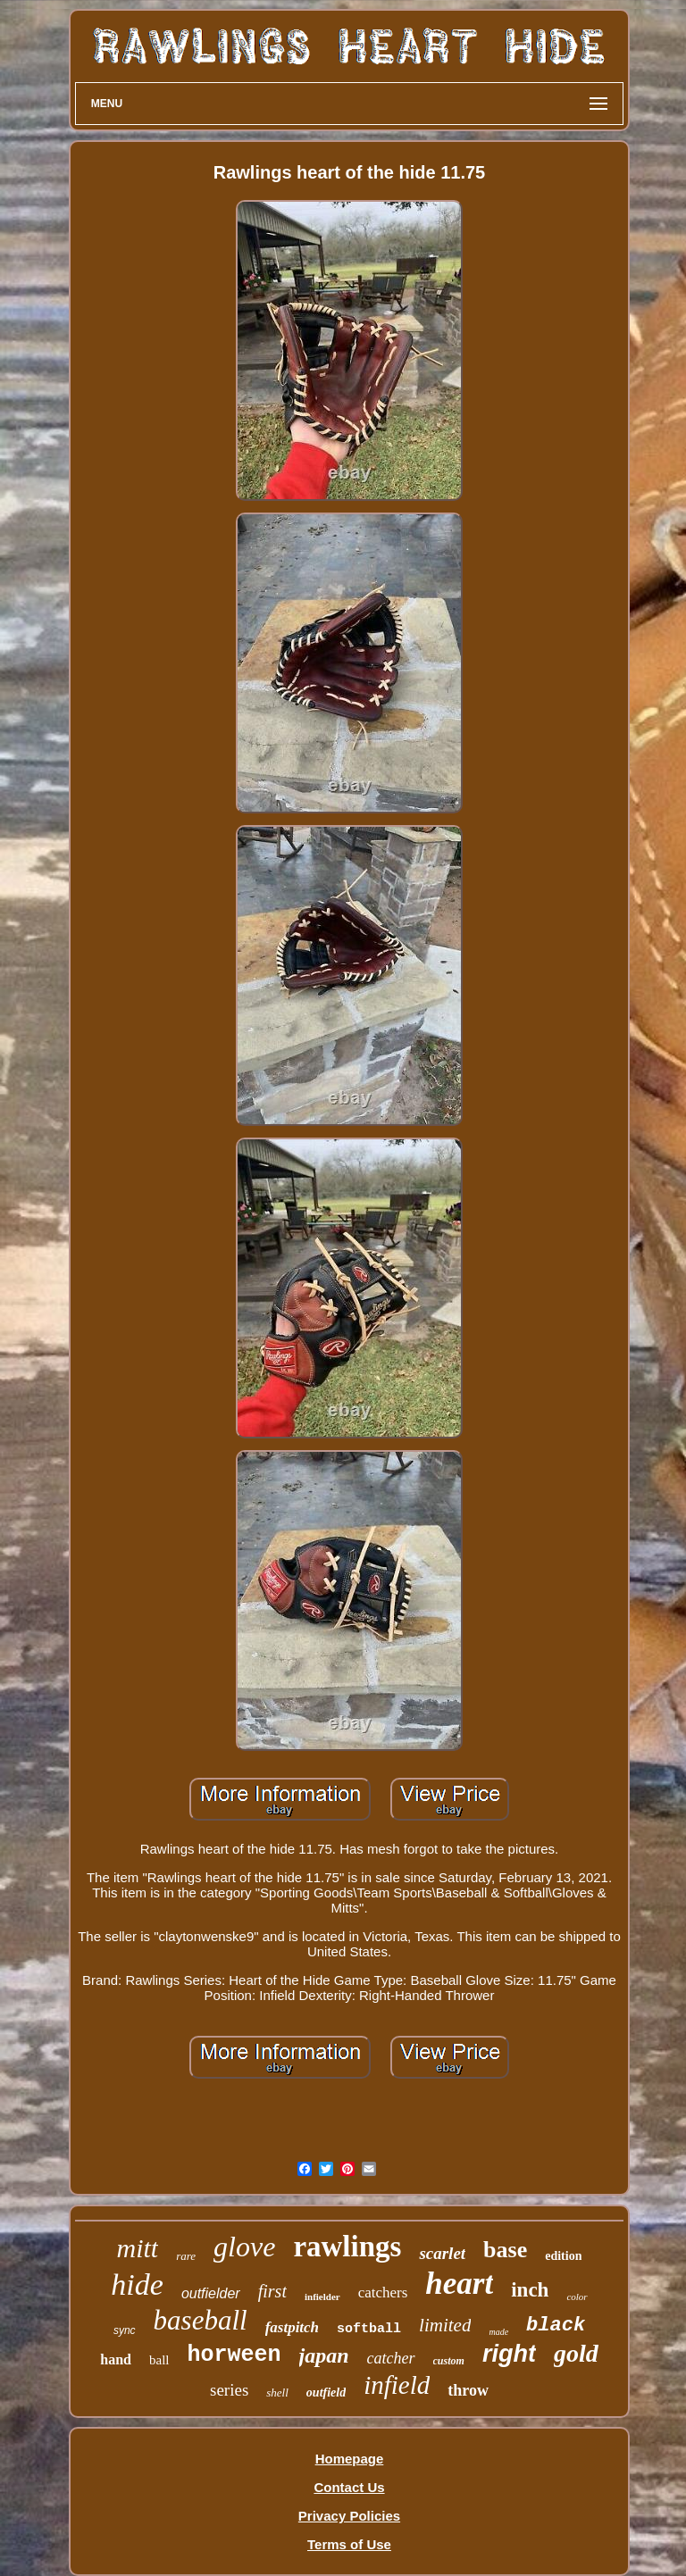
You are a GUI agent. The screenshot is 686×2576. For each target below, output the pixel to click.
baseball (200, 2320)
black (555, 2325)
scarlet (442, 2253)
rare (186, 2256)
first (272, 2291)
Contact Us (349, 2487)
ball (159, 2360)
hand (115, 2359)
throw (468, 2390)
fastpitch (292, 2327)
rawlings (347, 2246)
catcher (391, 2358)
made (498, 2332)
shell (277, 2392)
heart (459, 2283)
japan (324, 2355)
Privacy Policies (349, 2515)
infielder (322, 2296)
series (229, 2389)
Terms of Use (349, 2544)
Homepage (349, 2458)
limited (445, 2325)
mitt (138, 2248)
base (505, 2250)
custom (448, 2361)
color (576, 2296)
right (509, 2353)
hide (137, 2284)
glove (244, 2246)
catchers (383, 2292)
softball (369, 2329)
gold (576, 2353)
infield (397, 2385)
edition (563, 2256)
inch (529, 2290)
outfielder (210, 2293)
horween (234, 2355)
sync (124, 2330)
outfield (326, 2392)
